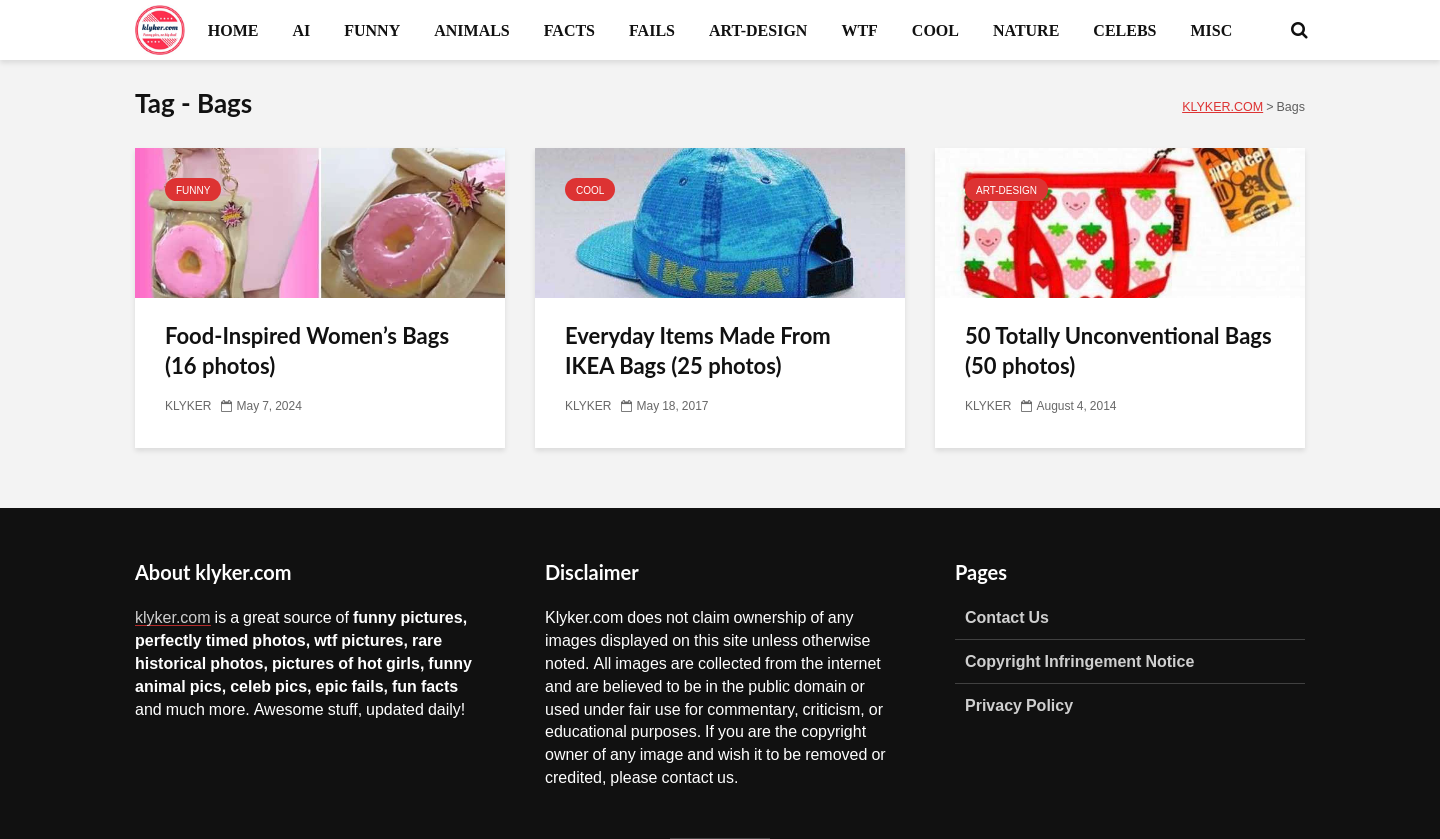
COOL (935, 30)
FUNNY (372, 30)
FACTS (569, 30)
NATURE (1026, 30)
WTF (859, 30)
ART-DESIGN (758, 30)
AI (301, 30)
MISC (1211, 30)
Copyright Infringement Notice (1079, 661)
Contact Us (1007, 617)
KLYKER (188, 406)
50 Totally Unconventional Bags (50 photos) (1118, 350)
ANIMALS (472, 30)
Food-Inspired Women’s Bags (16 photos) (307, 350)
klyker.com (173, 617)
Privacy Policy (1019, 705)
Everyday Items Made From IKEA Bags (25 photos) (698, 350)
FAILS (652, 30)
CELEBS (1124, 30)
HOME (233, 30)
